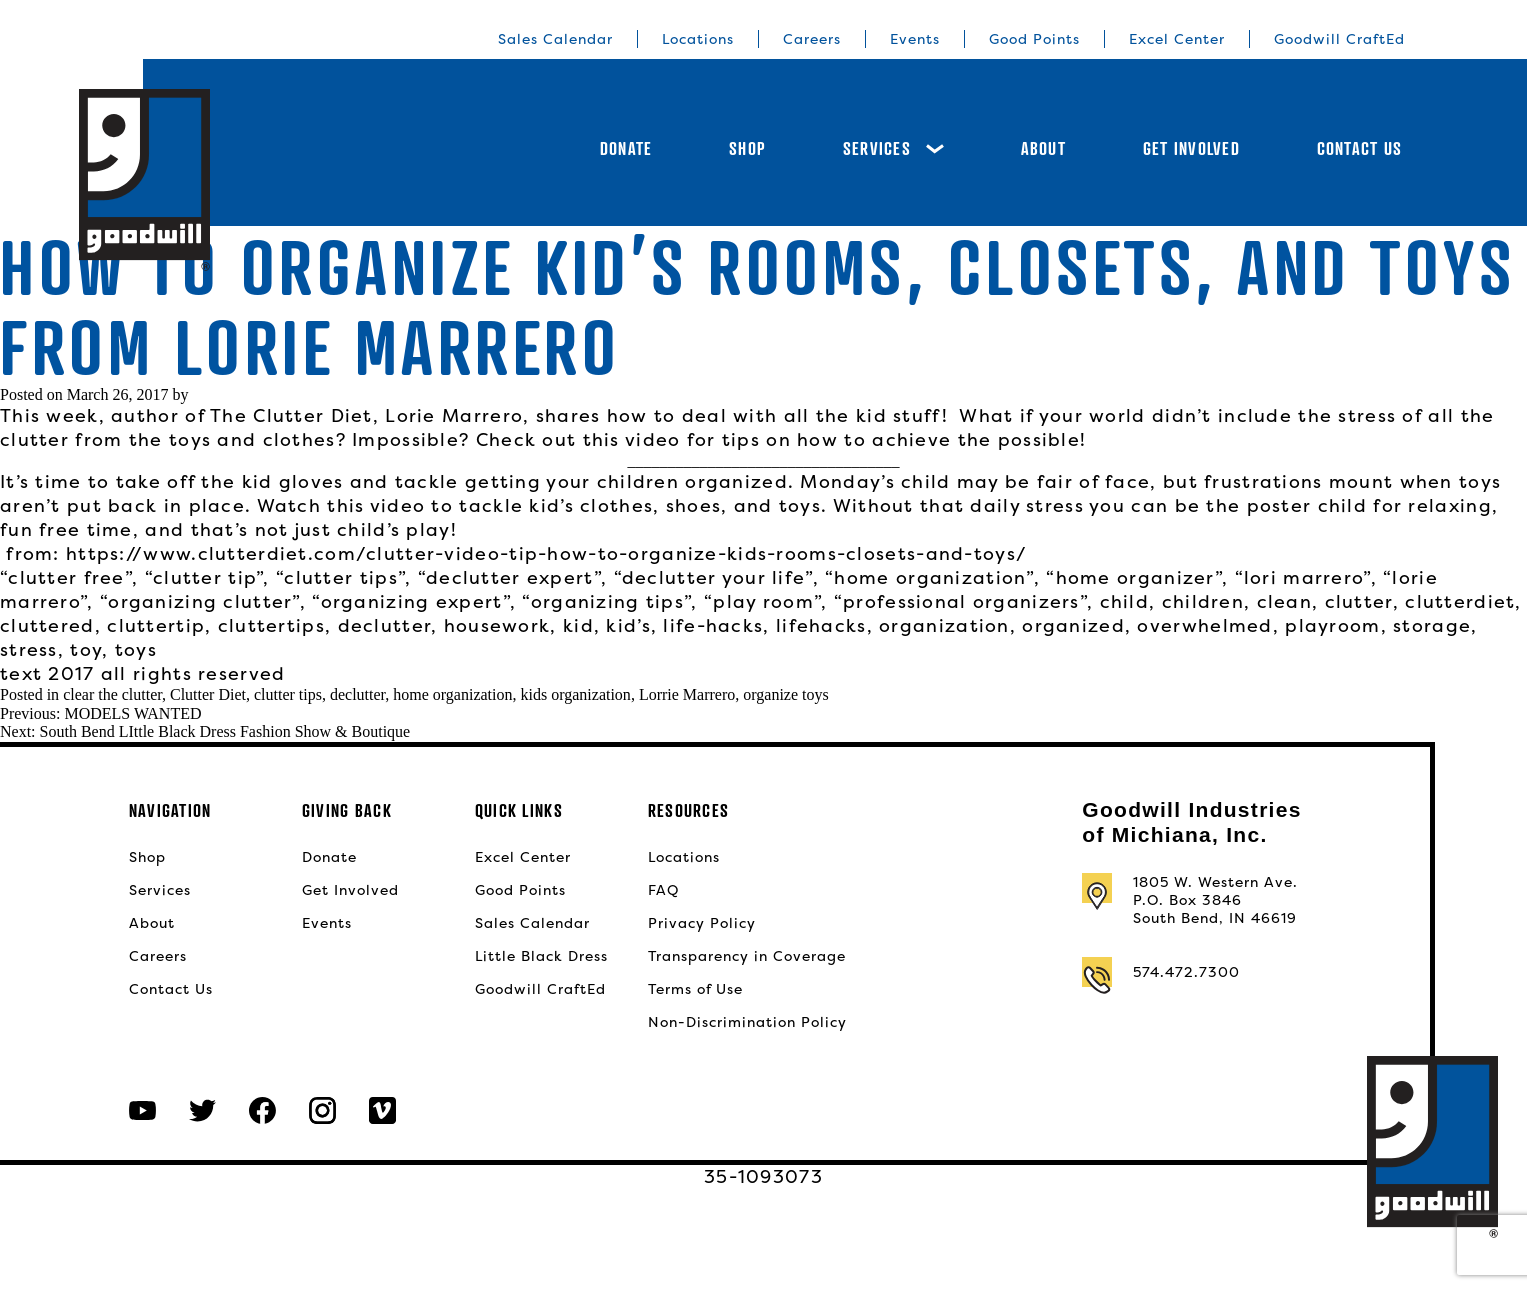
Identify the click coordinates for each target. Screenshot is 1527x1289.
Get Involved (1191, 148)
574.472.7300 (1186, 972)
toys (136, 649)
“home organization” (929, 577)
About (1043, 148)
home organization (452, 694)
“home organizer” (1134, 577)
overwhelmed (1204, 625)
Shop (747, 148)
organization (944, 625)
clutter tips (288, 694)
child (1124, 601)
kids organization (576, 694)
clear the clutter (112, 694)
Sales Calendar (555, 39)
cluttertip (156, 625)
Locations (698, 39)
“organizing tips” (606, 601)
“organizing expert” (411, 601)
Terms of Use (695, 989)
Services (893, 148)
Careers (812, 39)
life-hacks (713, 625)
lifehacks (821, 625)
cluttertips (271, 625)
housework (497, 625)
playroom (1332, 625)
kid (578, 625)
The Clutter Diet (291, 415)
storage (1432, 625)
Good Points (1034, 39)
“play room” (762, 601)
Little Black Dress (541, 956)
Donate (626, 148)
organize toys (785, 694)
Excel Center (1177, 39)
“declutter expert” (509, 577)
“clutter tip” (204, 577)
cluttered (47, 625)
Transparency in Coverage (747, 956)
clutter (1359, 601)
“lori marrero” (1303, 577)
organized (1073, 625)
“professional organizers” (960, 601)
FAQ (663, 890)
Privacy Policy (702, 923)
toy (86, 649)
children (1203, 601)
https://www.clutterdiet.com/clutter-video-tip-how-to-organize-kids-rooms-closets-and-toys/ (546, 553)
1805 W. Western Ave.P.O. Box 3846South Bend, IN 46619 (1215, 900)
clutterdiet (1460, 601)
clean (1284, 601)
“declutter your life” (713, 577)
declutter (385, 625)
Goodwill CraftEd (1339, 39)
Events (915, 39)
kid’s (628, 625)
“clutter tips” (340, 577)
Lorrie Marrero (687, 694)
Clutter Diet (208, 694)
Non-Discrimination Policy (747, 1022)
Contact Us (1360, 148)
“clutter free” (66, 577)
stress (29, 649)
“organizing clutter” (200, 601)
